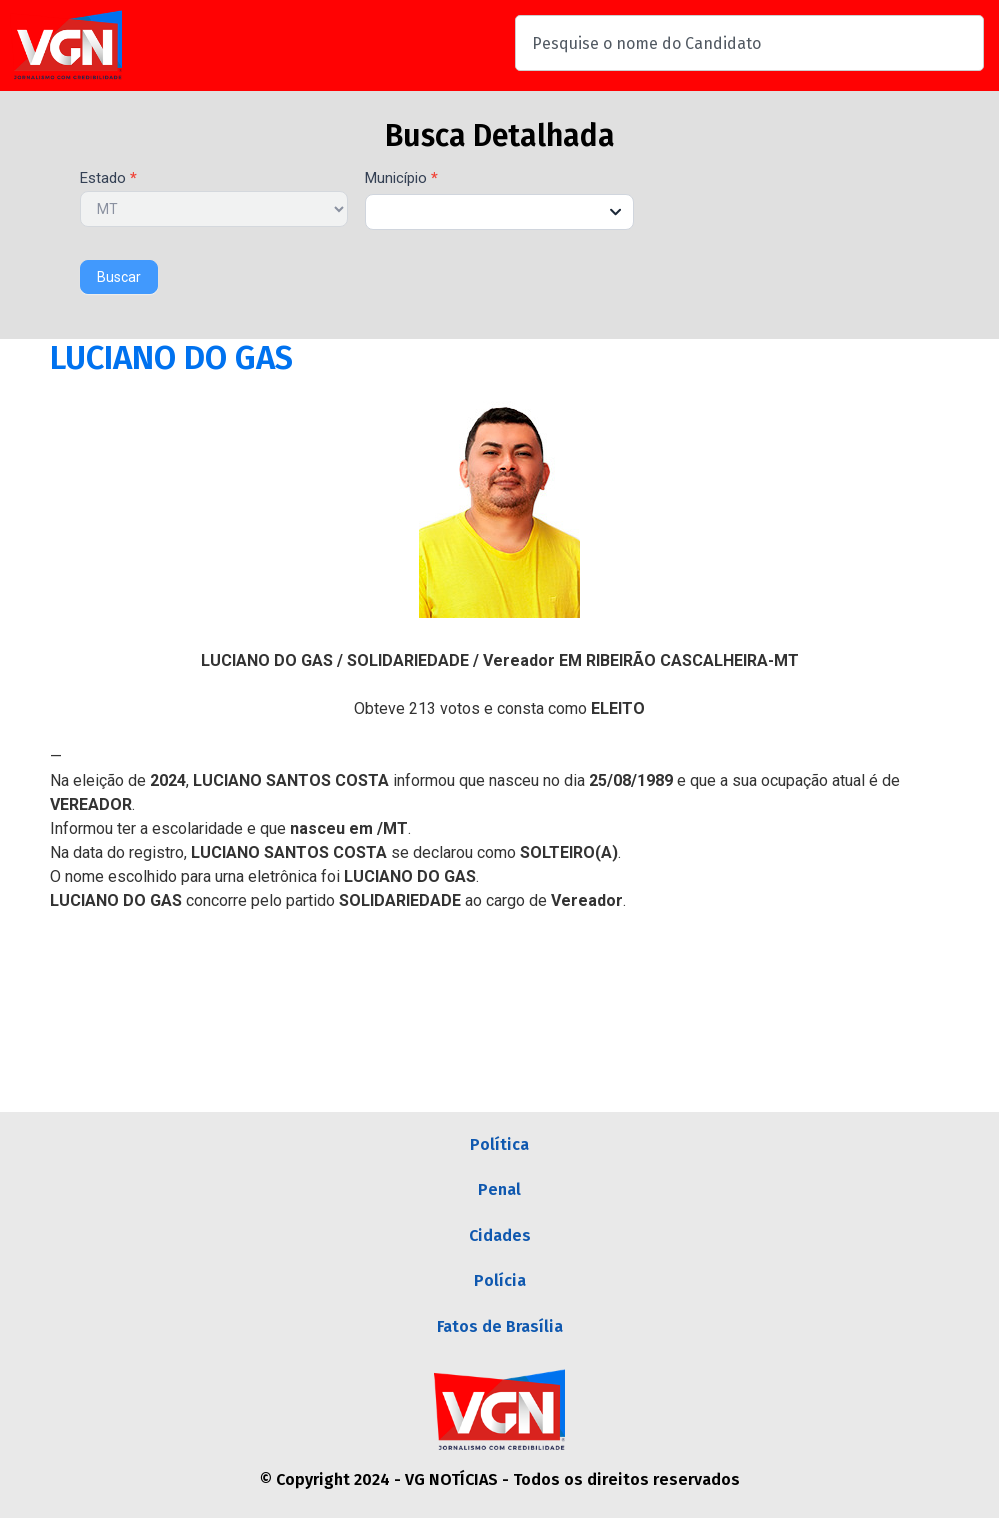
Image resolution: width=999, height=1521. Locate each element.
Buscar (119, 277)
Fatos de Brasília (500, 1328)
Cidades (500, 1236)
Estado (108, 179)
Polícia (500, 1282)
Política (499, 1144)
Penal (499, 1190)
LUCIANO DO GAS (171, 358)
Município (401, 179)
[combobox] (750, 43)
